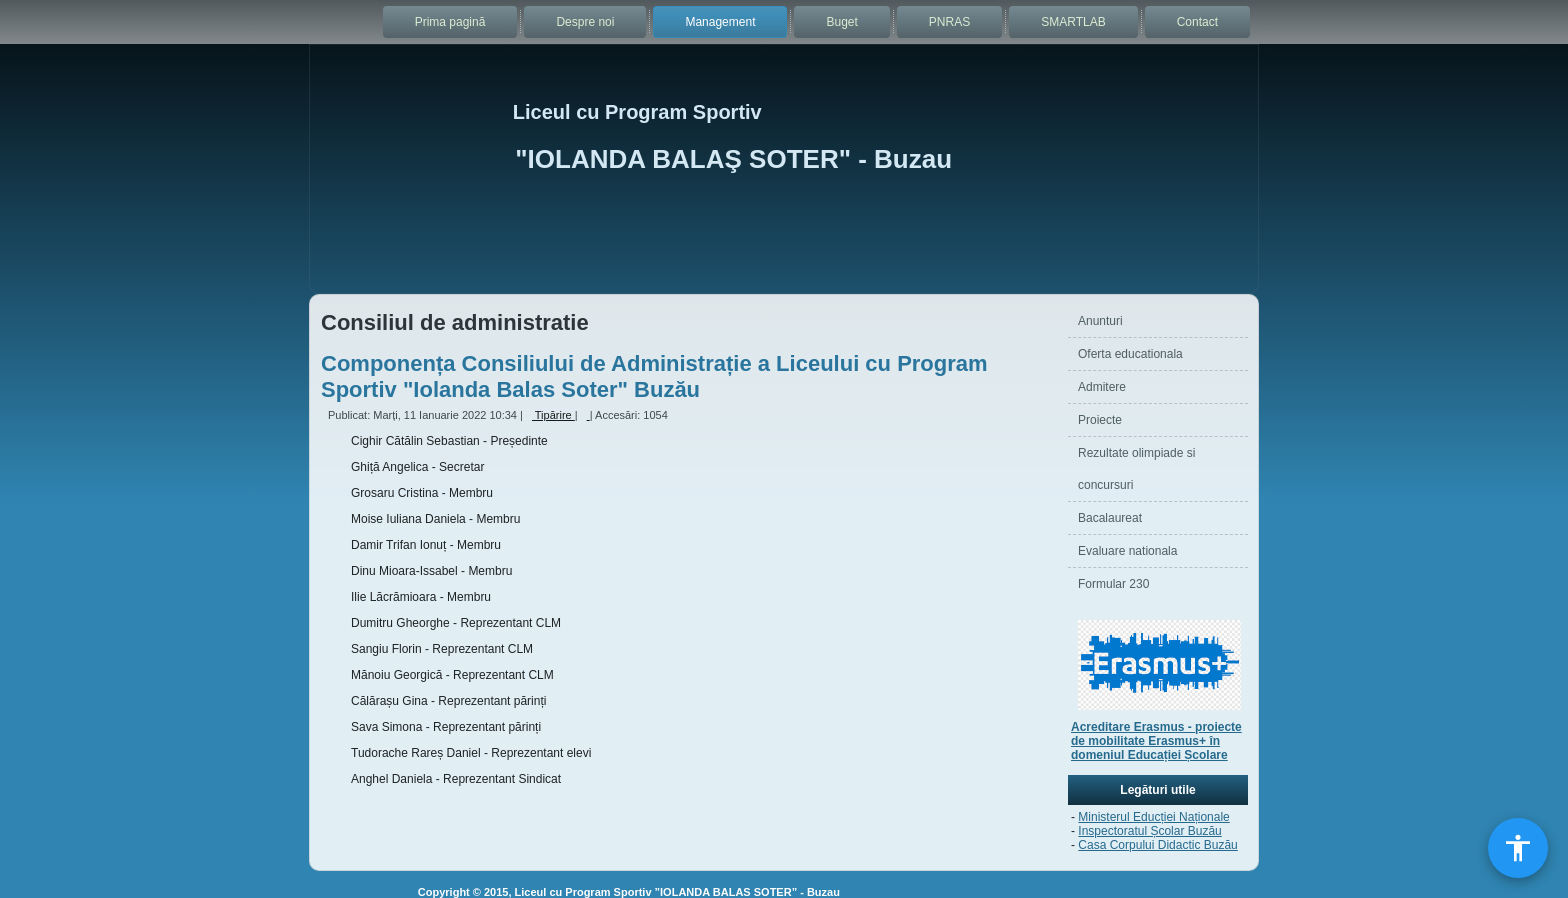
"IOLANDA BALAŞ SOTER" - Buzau (733, 159)
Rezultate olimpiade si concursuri (1136, 469)
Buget (841, 22)
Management (720, 22)
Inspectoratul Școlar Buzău (1149, 831)
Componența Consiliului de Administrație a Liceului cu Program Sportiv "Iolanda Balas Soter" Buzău (654, 376)
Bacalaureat (1110, 518)
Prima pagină (450, 22)
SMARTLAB (1073, 22)
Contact (1197, 22)
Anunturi (1100, 321)
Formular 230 (1113, 584)
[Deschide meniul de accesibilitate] (1518, 848)
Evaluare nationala (1127, 551)
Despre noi (585, 22)
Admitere (1102, 387)
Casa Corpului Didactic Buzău (1157, 845)
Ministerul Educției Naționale (1153, 817)
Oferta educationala (1130, 354)
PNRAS (949, 22)
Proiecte (1100, 420)
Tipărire (550, 415)
